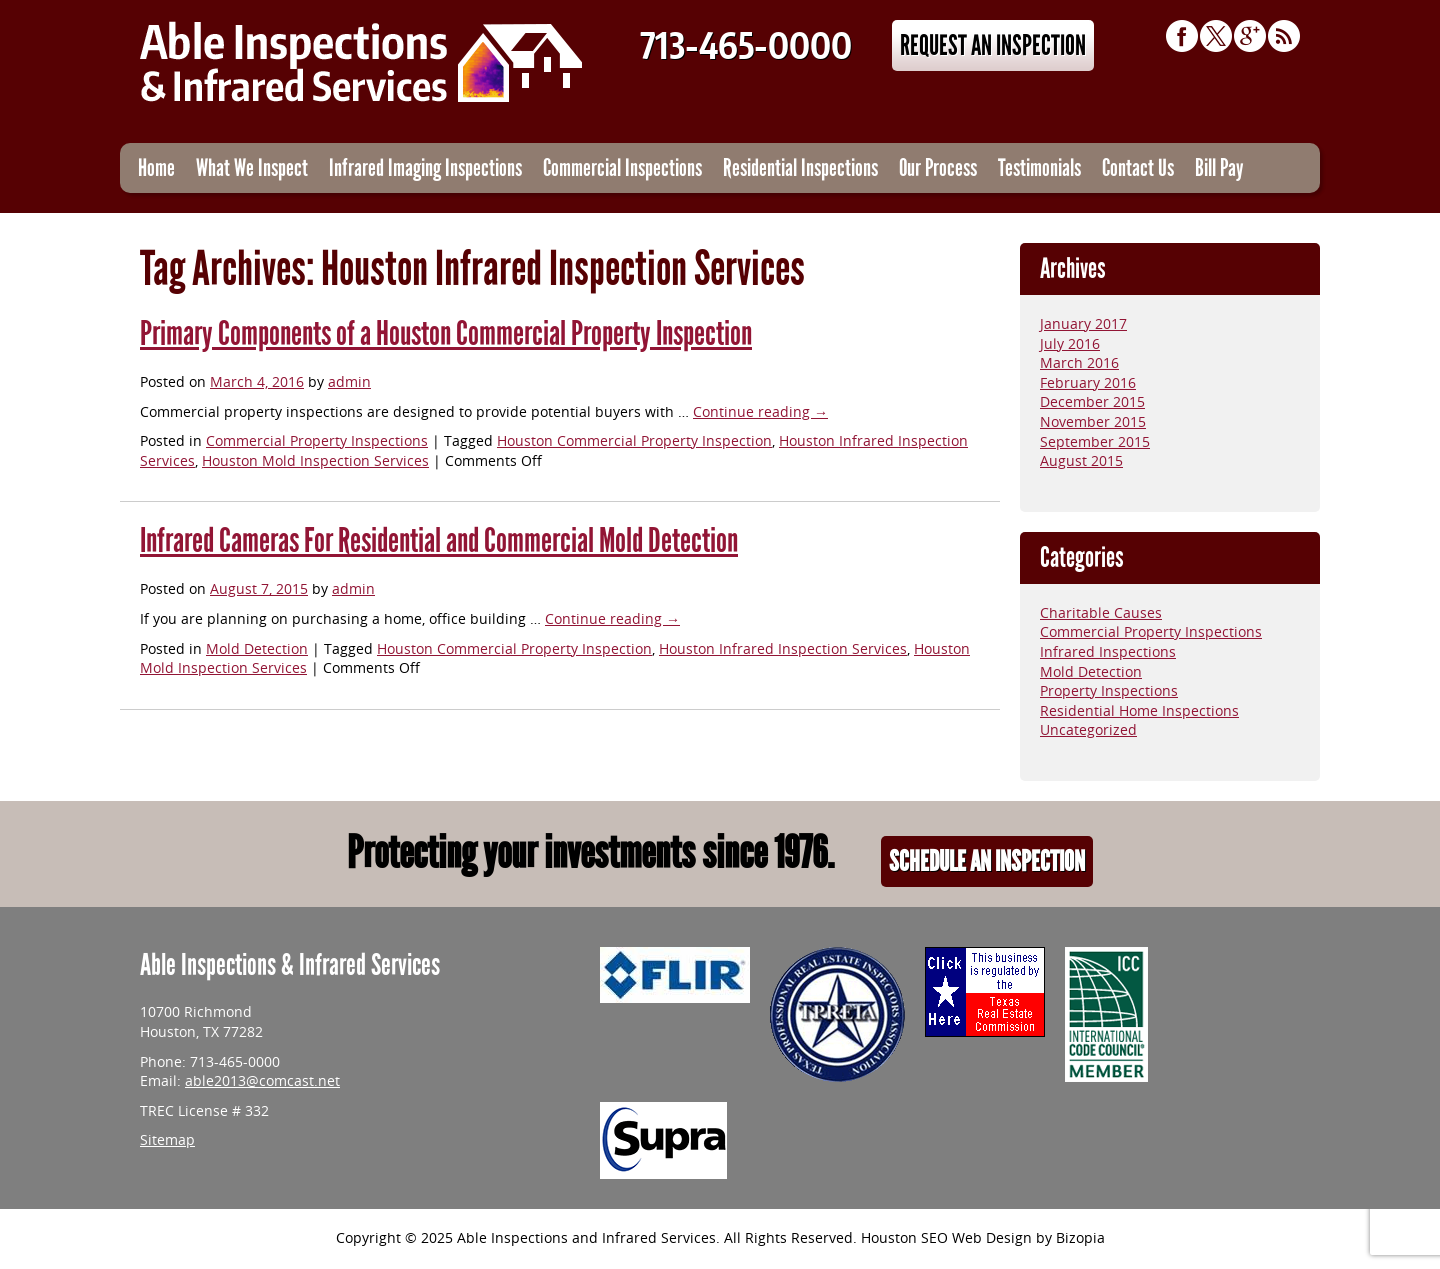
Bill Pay (1219, 167)
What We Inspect (252, 167)
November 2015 (1093, 422)
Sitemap (167, 1140)
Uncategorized (1088, 730)
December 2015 (1092, 402)
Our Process (938, 167)
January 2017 (1083, 324)
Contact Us (1138, 167)
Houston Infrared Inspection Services (783, 649)
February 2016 (1088, 383)
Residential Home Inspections (1139, 711)
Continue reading (760, 412)
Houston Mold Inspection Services (315, 461)
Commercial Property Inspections (317, 441)
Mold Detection (257, 649)
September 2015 (1095, 442)
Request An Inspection (993, 45)
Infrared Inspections (1108, 652)
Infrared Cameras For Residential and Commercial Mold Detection (439, 540)
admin (349, 382)
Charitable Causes (1101, 613)
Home (156, 167)
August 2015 (1081, 461)
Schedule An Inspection (987, 861)
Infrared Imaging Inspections (425, 167)
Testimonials (1039, 167)
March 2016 (1079, 363)
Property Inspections (1109, 691)
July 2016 (1070, 344)
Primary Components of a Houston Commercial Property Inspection (446, 333)
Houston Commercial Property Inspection (634, 441)
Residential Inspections (800, 167)
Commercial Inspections (622, 167)
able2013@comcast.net (262, 1081)
